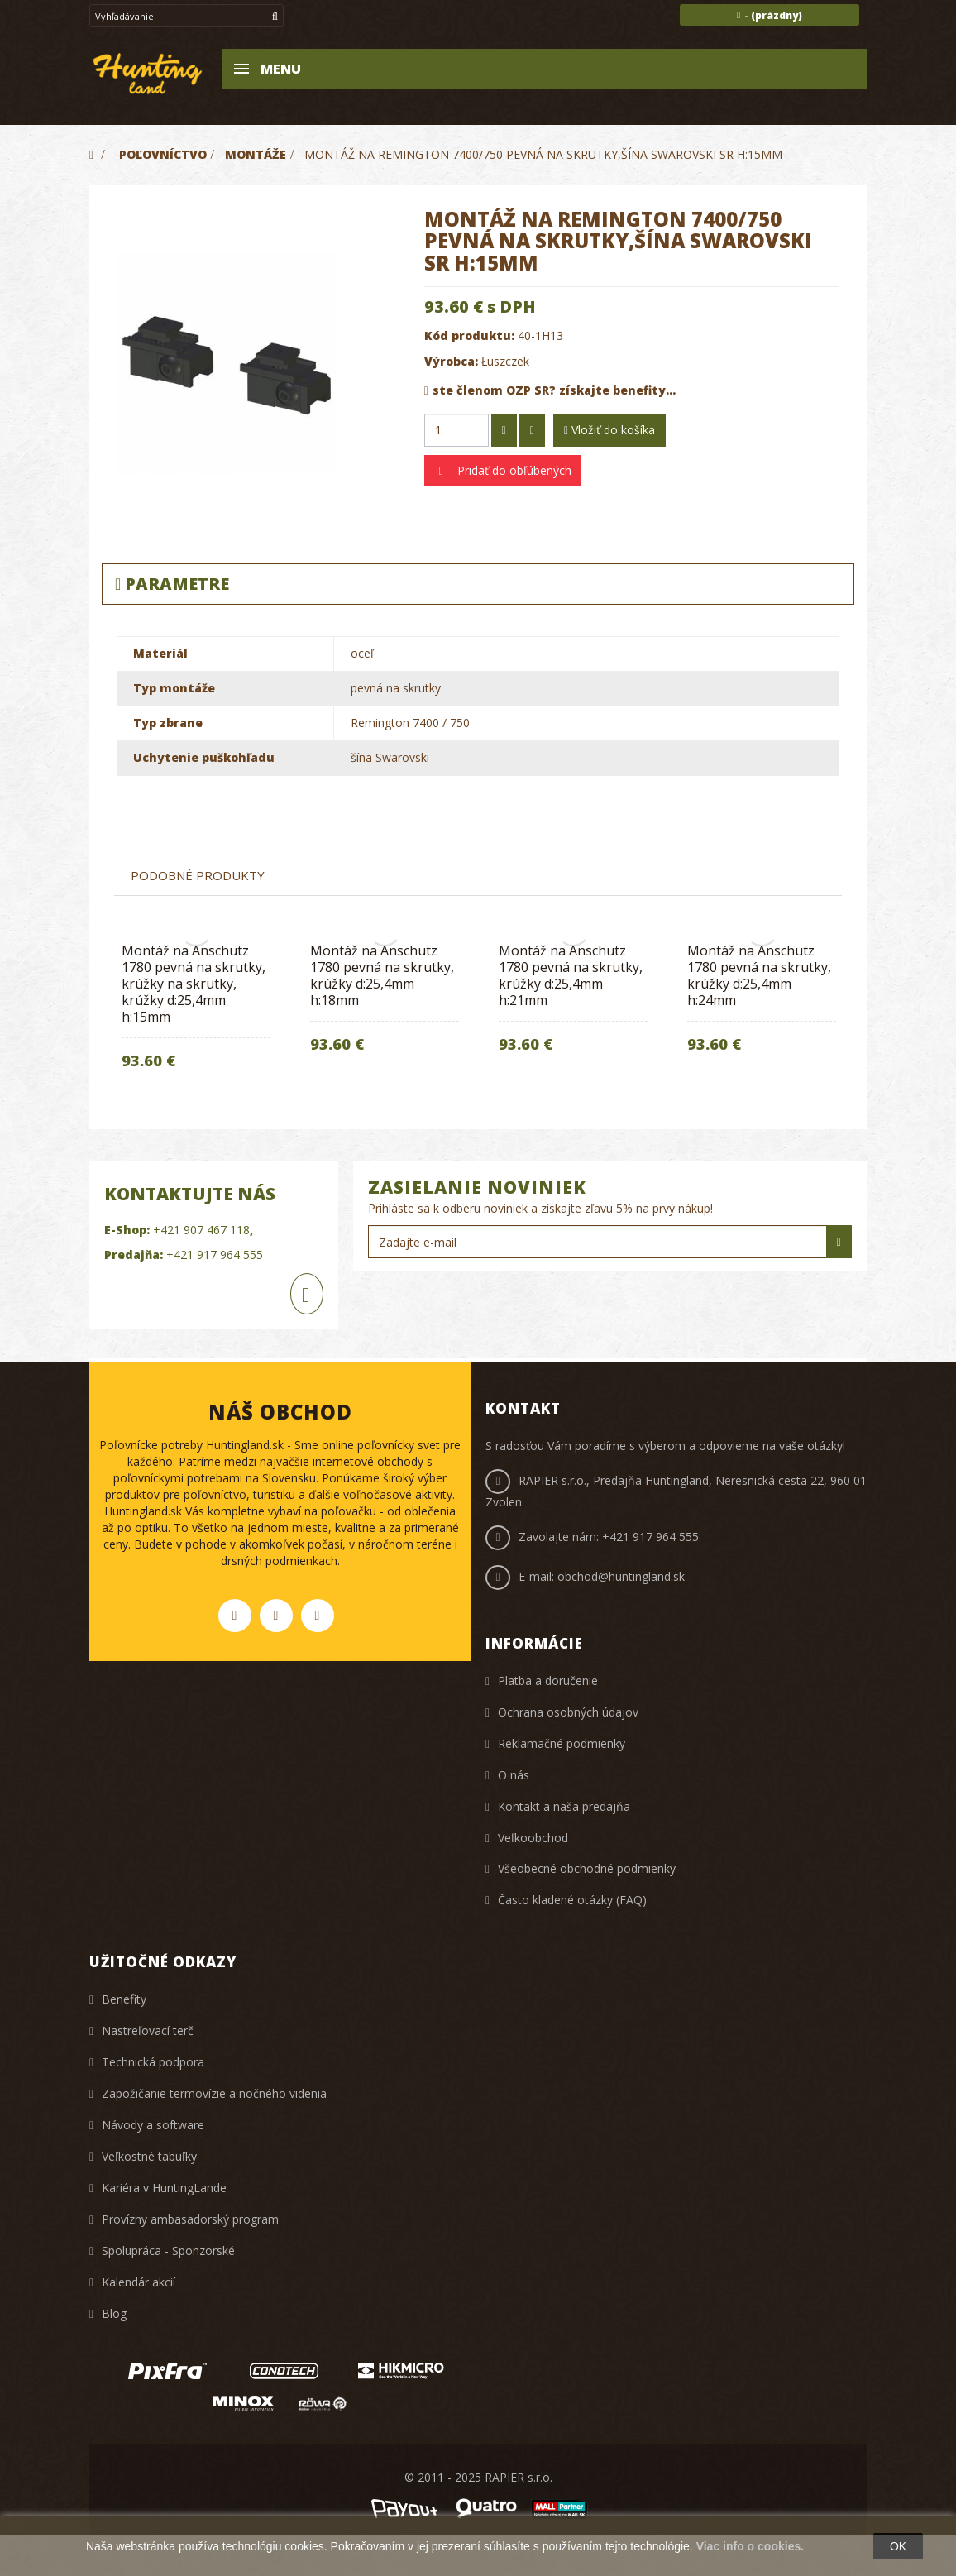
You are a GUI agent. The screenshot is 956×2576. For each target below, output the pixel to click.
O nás (513, 1775)
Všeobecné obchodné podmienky (587, 1868)
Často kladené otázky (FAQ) (572, 1900)
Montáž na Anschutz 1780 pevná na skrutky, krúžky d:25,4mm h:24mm (759, 975)
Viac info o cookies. (750, 2546)
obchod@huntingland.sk (621, 1576)
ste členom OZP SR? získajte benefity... (550, 390)
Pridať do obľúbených (512, 470)
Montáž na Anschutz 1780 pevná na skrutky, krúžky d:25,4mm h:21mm (571, 975)
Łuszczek (505, 361)
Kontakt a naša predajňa (564, 1806)
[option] (384, 1003)
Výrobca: (451, 361)
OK (898, 2546)
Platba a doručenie (548, 1680)
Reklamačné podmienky (561, 1743)
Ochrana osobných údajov (568, 1712)
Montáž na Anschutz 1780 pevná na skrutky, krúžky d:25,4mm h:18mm (382, 975)
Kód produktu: (469, 335)
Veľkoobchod (533, 1838)
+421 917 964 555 (650, 1536)
